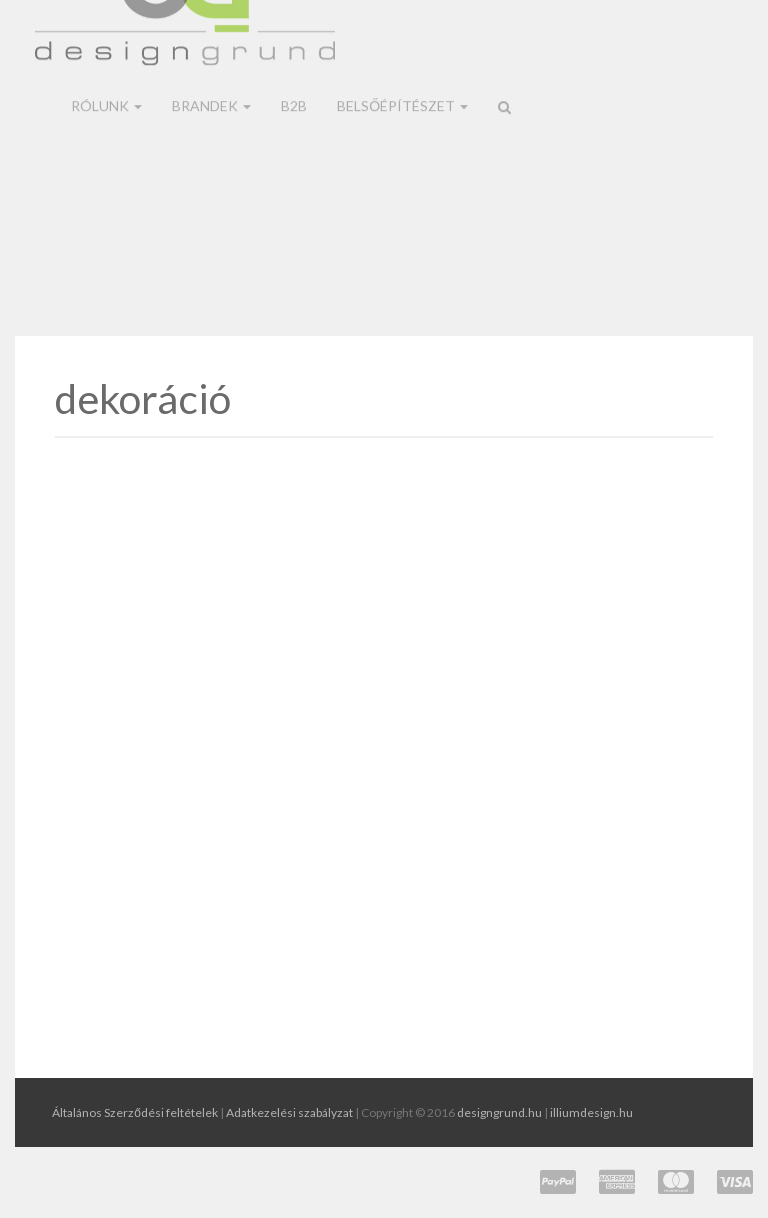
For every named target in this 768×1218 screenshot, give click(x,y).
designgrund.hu (499, 1112)
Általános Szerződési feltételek (135, 1112)
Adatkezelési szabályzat (289, 1112)
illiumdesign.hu (591, 1112)
